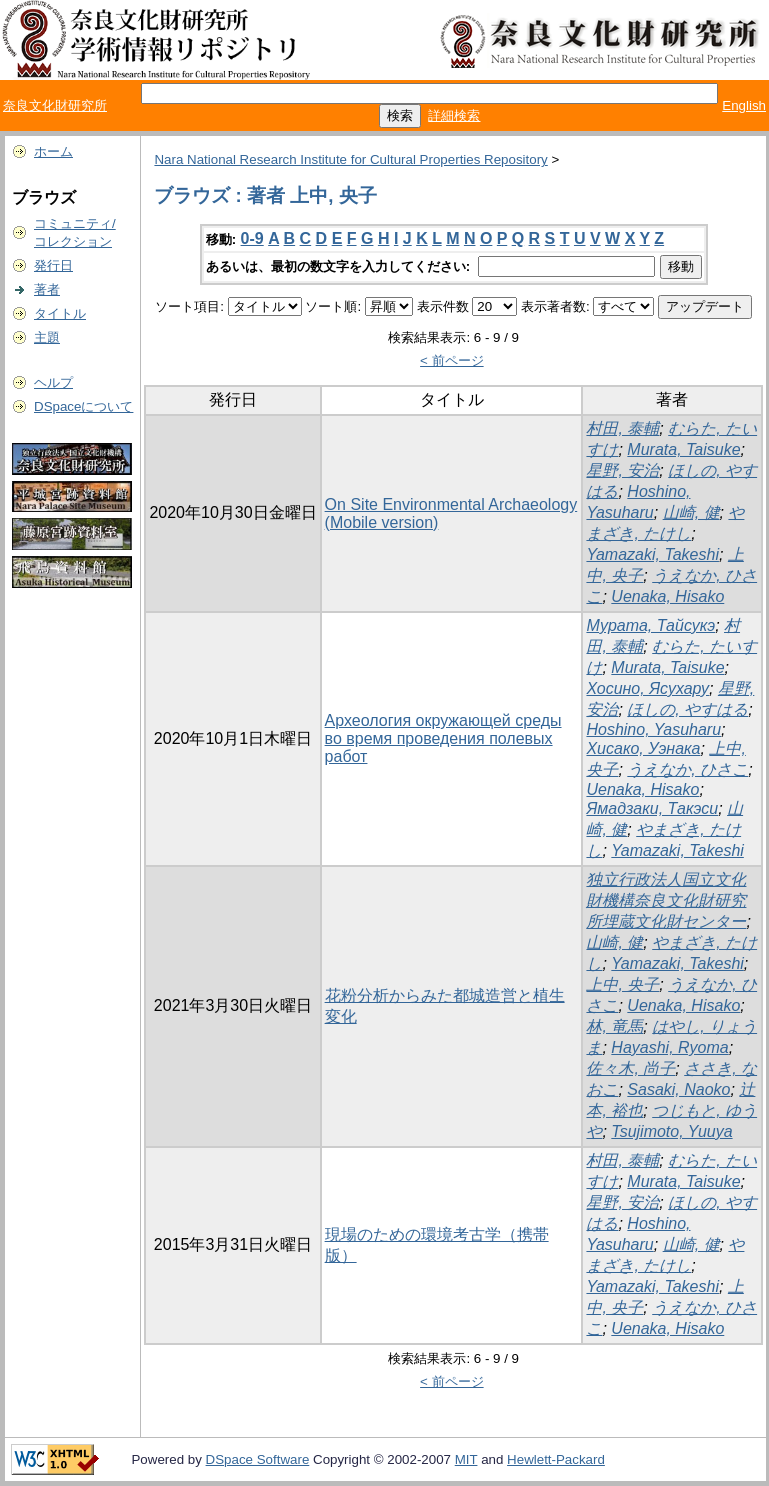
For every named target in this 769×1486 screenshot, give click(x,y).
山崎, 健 (691, 512)
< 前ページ (452, 360)
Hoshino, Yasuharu (653, 729)
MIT (466, 1459)
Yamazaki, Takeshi (652, 554)
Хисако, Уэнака (643, 748)
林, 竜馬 (614, 1026)
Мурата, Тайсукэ (650, 625)
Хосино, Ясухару (647, 688)
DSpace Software (258, 1459)
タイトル (60, 313)
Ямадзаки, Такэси (652, 808)
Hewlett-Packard (556, 1459)
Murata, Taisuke (683, 449)
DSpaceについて (83, 406)
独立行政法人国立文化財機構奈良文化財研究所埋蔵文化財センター (666, 900)
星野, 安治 (622, 470)
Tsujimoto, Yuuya (671, 1131)
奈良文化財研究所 (55, 105)
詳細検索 (454, 115)
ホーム (53, 151)
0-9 (252, 238)
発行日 (53, 265)
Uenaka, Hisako (667, 596)
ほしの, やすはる (687, 709)
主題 (47, 337)
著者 (47, 289)
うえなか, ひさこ (687, 769)
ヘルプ (53, 382)
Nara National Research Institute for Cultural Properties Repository (350, 159)
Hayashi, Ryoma (669, 1047)
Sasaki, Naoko (678, 1089)
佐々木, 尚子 (630, 1068)
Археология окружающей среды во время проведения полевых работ (443, 738)
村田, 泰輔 (622, 428)
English (744, 105)
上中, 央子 (622, 984)
